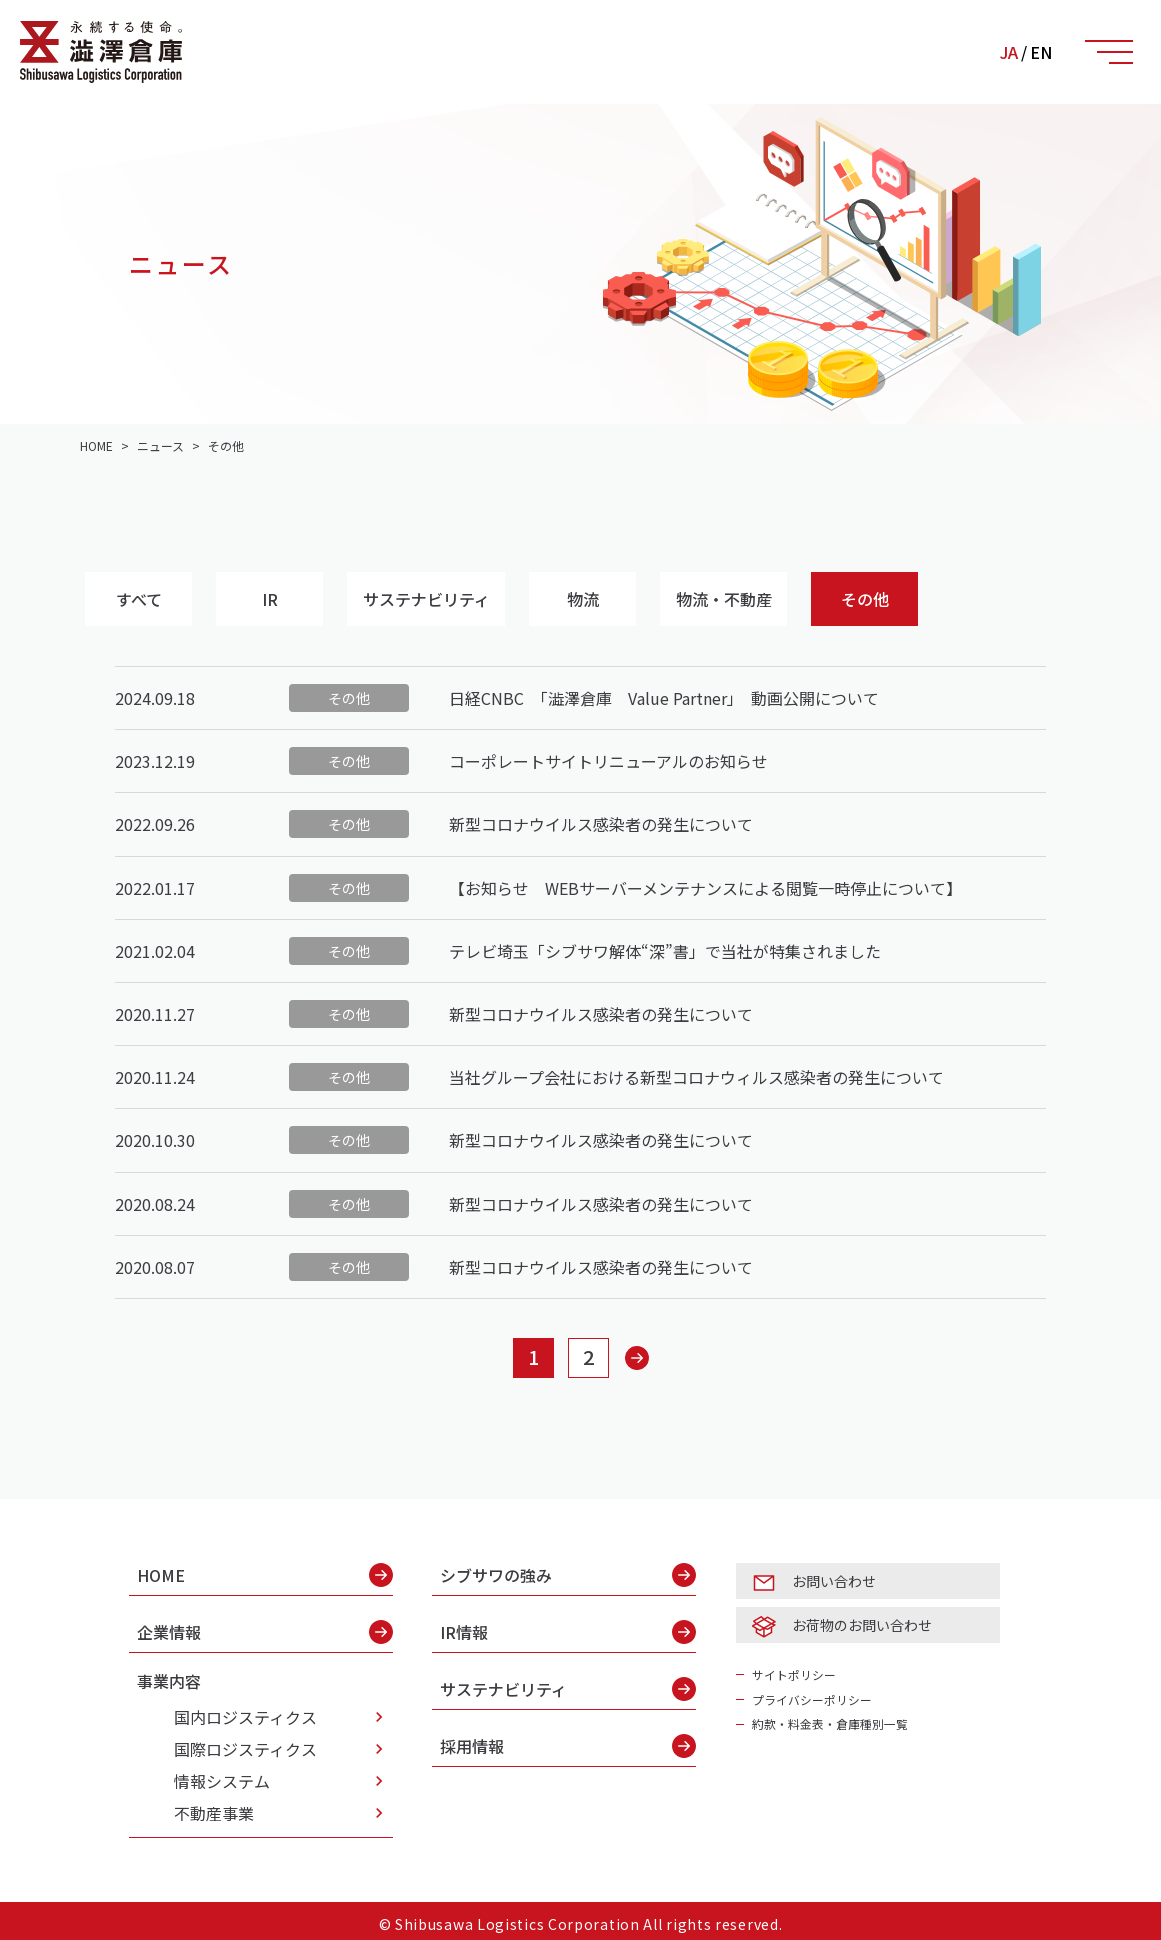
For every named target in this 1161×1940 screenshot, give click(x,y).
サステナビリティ (436, 599)
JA (1009, 52)
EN (1041, 52)
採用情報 (568, 1744)
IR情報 (568, 1630)
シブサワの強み (568, 1573)
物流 (596, 599)
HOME (265, 1573)
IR (277, 599)
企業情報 (265, 1630)
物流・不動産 (740, 599)
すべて (141, 599)
